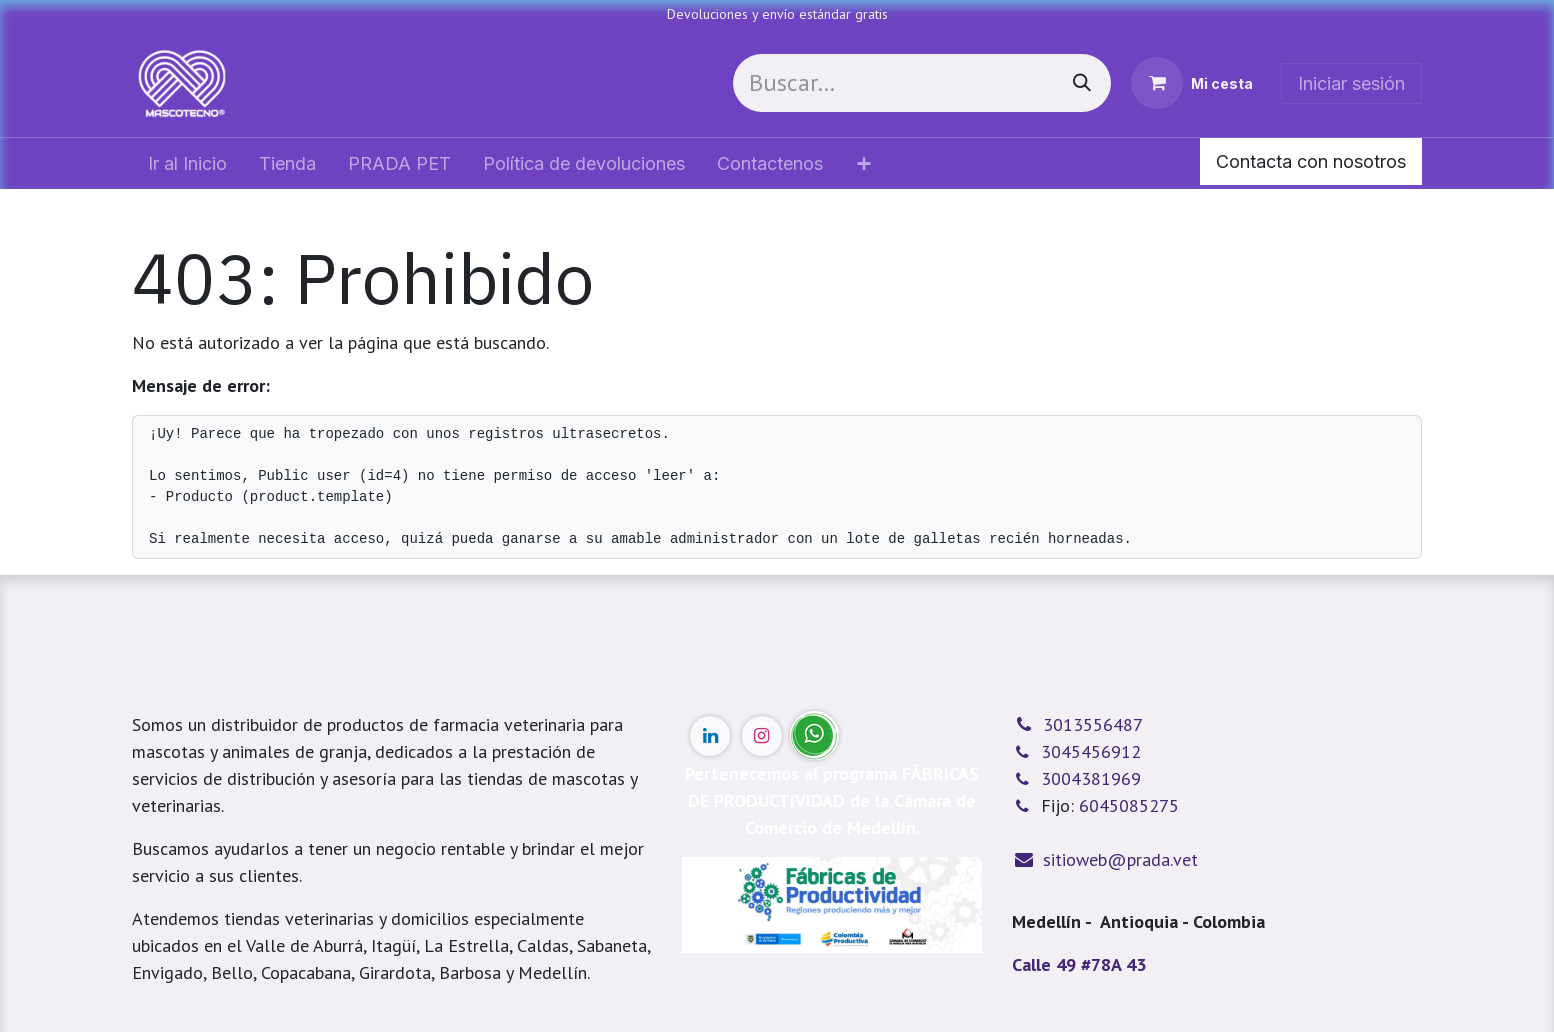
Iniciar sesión (1351, 83)
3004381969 (1091, 778)
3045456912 (1091, 751)
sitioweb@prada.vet (1120, 859)
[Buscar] (1082, 83)
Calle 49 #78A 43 (1079, 964)
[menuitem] (187, 163)
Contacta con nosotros (1311, 161)
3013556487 (1093, 724)
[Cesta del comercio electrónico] (1192, 83)
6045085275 (1129, 805)
